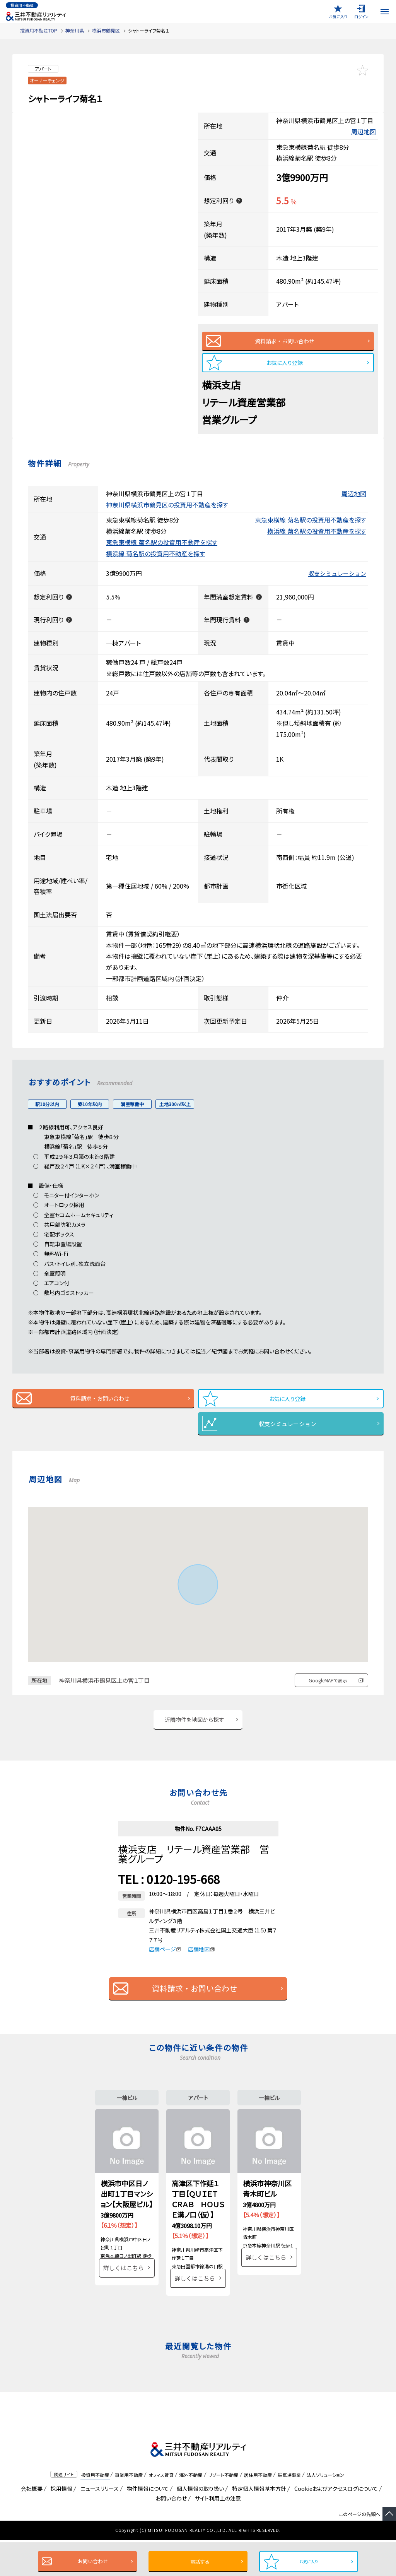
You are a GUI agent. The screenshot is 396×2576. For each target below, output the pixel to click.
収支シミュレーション (337, 581)
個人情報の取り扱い (199, 2524)
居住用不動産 (258, 2510)
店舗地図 (201, 1964)
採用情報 (60, 2524)
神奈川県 (74, 30)
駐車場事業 (289, 2510)
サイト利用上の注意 (216, 2534)
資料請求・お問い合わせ (284, 343)
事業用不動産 (129, 2510)
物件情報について (146, 2524)
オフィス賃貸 (161, 2510)
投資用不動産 (95, 2510)
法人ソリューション (325, 2510)
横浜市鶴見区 (106, 30)
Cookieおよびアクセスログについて (335, 2524)
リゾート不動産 (223, 2510)
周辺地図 (363, 131)
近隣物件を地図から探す (195, 1733)
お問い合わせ (89, 2561)
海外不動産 (190, 2510)
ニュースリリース (98, 2524)
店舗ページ (165, 1964)
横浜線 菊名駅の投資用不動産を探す (316, 538)
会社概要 (30, 2524)
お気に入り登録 (284, 368)
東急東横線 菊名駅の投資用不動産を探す (310, 527)
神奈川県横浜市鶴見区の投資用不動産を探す (167, 512)
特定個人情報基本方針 (257, 2524)
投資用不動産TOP (38, 30)
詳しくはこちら (123, 2314)
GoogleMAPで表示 (328, 1692)
